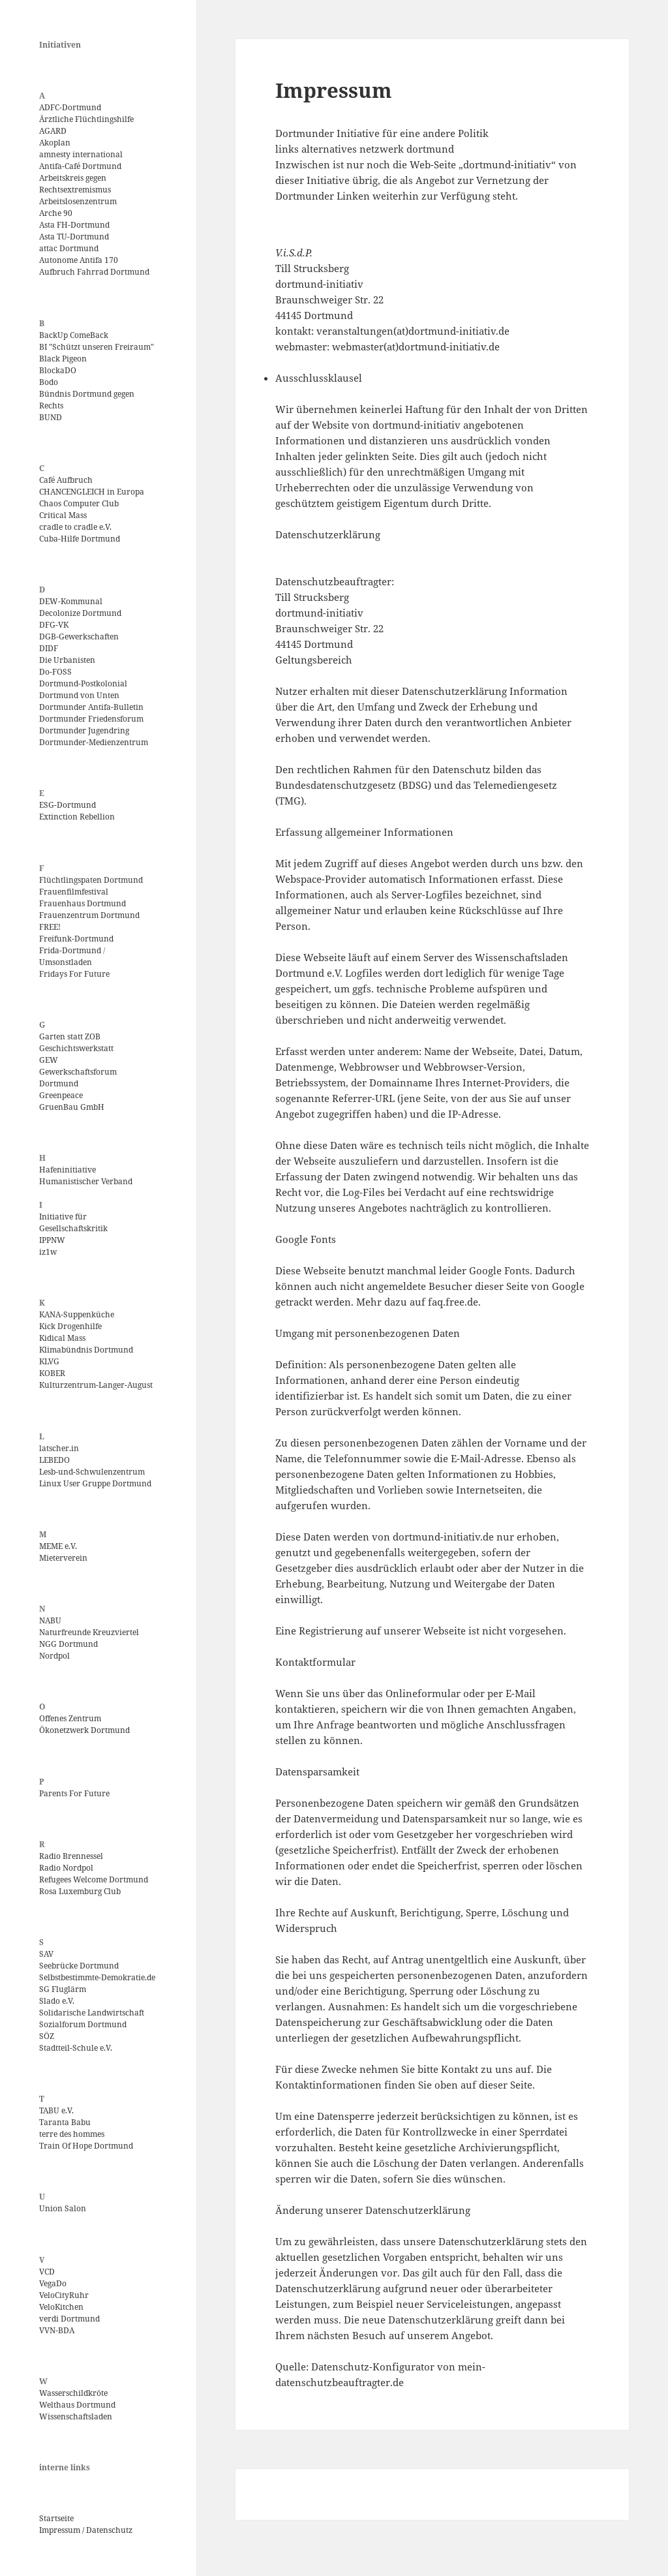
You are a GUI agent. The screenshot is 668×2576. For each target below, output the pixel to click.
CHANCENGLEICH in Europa (91, 491)
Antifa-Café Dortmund (80, 166)
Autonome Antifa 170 (78, 260)
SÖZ (46, 2036)
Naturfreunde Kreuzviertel (89, 1632)
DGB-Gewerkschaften (79, 636)
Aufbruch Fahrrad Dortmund (94, 271)
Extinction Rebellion (77, 816)
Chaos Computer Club (79, 503)
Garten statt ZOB (69, 1036)
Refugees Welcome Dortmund (93, 1879)
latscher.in (59, 1448)
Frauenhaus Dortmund (82, 903)
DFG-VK (53, 624)
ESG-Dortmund (67, 804)
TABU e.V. (56, 2110)
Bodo (48, 382)
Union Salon (62, 2208)
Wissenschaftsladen (75, 2416)
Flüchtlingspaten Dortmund (91, 879)
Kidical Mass (62, 1337)
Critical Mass (63, 515)
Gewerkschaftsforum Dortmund (78, 1077)
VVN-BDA (56, 2330)
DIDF (48, 648)
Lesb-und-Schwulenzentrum (92, 1471)
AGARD (53, 130)
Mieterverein (63, 1557)
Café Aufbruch (66, 479)
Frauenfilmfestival (73, 891)
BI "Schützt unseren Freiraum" (96, 346)
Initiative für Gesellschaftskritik (73, 1222)
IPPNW (52, 1240)
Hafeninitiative (67, 1169)
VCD (47, 2271)
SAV (46, 1953)
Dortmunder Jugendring (84, 730)
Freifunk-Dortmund (76, 938)
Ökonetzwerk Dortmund (84, 1730)
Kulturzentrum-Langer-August (96, 1384)
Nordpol (54, 1655)
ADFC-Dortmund (70, 107)
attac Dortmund (69, 248)
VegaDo (53, 2283)
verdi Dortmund (69, 2318)
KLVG (49, 1361)
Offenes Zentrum (70, 1718)
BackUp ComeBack (73, 335)
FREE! (50, 926)
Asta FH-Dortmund (74, 224)
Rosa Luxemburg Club (80, 1891)
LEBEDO (54, 1459)
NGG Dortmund (68, 1643)
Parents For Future (74, 1793)
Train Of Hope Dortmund (86, 2145)
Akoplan (54, 142)
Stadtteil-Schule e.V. (75, 2047)
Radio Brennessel (71, 1856)
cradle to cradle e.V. (75, 526)
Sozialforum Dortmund (83, 2024)
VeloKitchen (61, 2306)
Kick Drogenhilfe (70, 1326)
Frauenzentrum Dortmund (89, 915)
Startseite (56, 2518)
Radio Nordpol (66, 1867)
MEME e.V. (58, 1546)
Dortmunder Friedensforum (91, 718)
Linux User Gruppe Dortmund (95, 1483)
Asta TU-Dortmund (74, 236)
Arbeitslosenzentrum (78, 201)
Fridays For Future (74, 973)
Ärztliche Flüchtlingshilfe (86, 119)
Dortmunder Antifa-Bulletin (91, 707)
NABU (50, 1620)
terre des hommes (71, 2133)
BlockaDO (57, 370)
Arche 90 (55, 213)
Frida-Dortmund (70, 950)
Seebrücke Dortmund (79, 1965)
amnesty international (81, 154)
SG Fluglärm (62, 1989)
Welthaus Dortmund (77, 2404)
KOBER (52, 1373)
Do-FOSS (55, 671)
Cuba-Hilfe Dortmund (79, 538)
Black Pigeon (63, 358)
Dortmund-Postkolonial (83, 683)
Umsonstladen (65, 962)
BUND (50, 417)
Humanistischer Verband (85, 1181)
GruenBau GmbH (71, 1106)
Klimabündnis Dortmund (86, 1349)
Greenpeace (61, 1095)
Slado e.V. (56, 2000)
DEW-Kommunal (70, 601)
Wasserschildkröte (73, 2393)
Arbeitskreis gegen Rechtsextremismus (75, 183)
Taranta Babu (65, 2122)
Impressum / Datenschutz (85, 2530)
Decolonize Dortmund (80, 613)
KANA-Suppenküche (76, 1314)
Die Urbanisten (67, 660)
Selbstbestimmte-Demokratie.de (97, 1977)
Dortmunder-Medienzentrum (93, 742)
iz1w (48, 1251)
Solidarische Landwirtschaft (91, 2012)
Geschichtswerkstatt (76, 1048)
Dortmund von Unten (79, 695)
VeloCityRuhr (64, 2295)
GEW (48, 1060)
